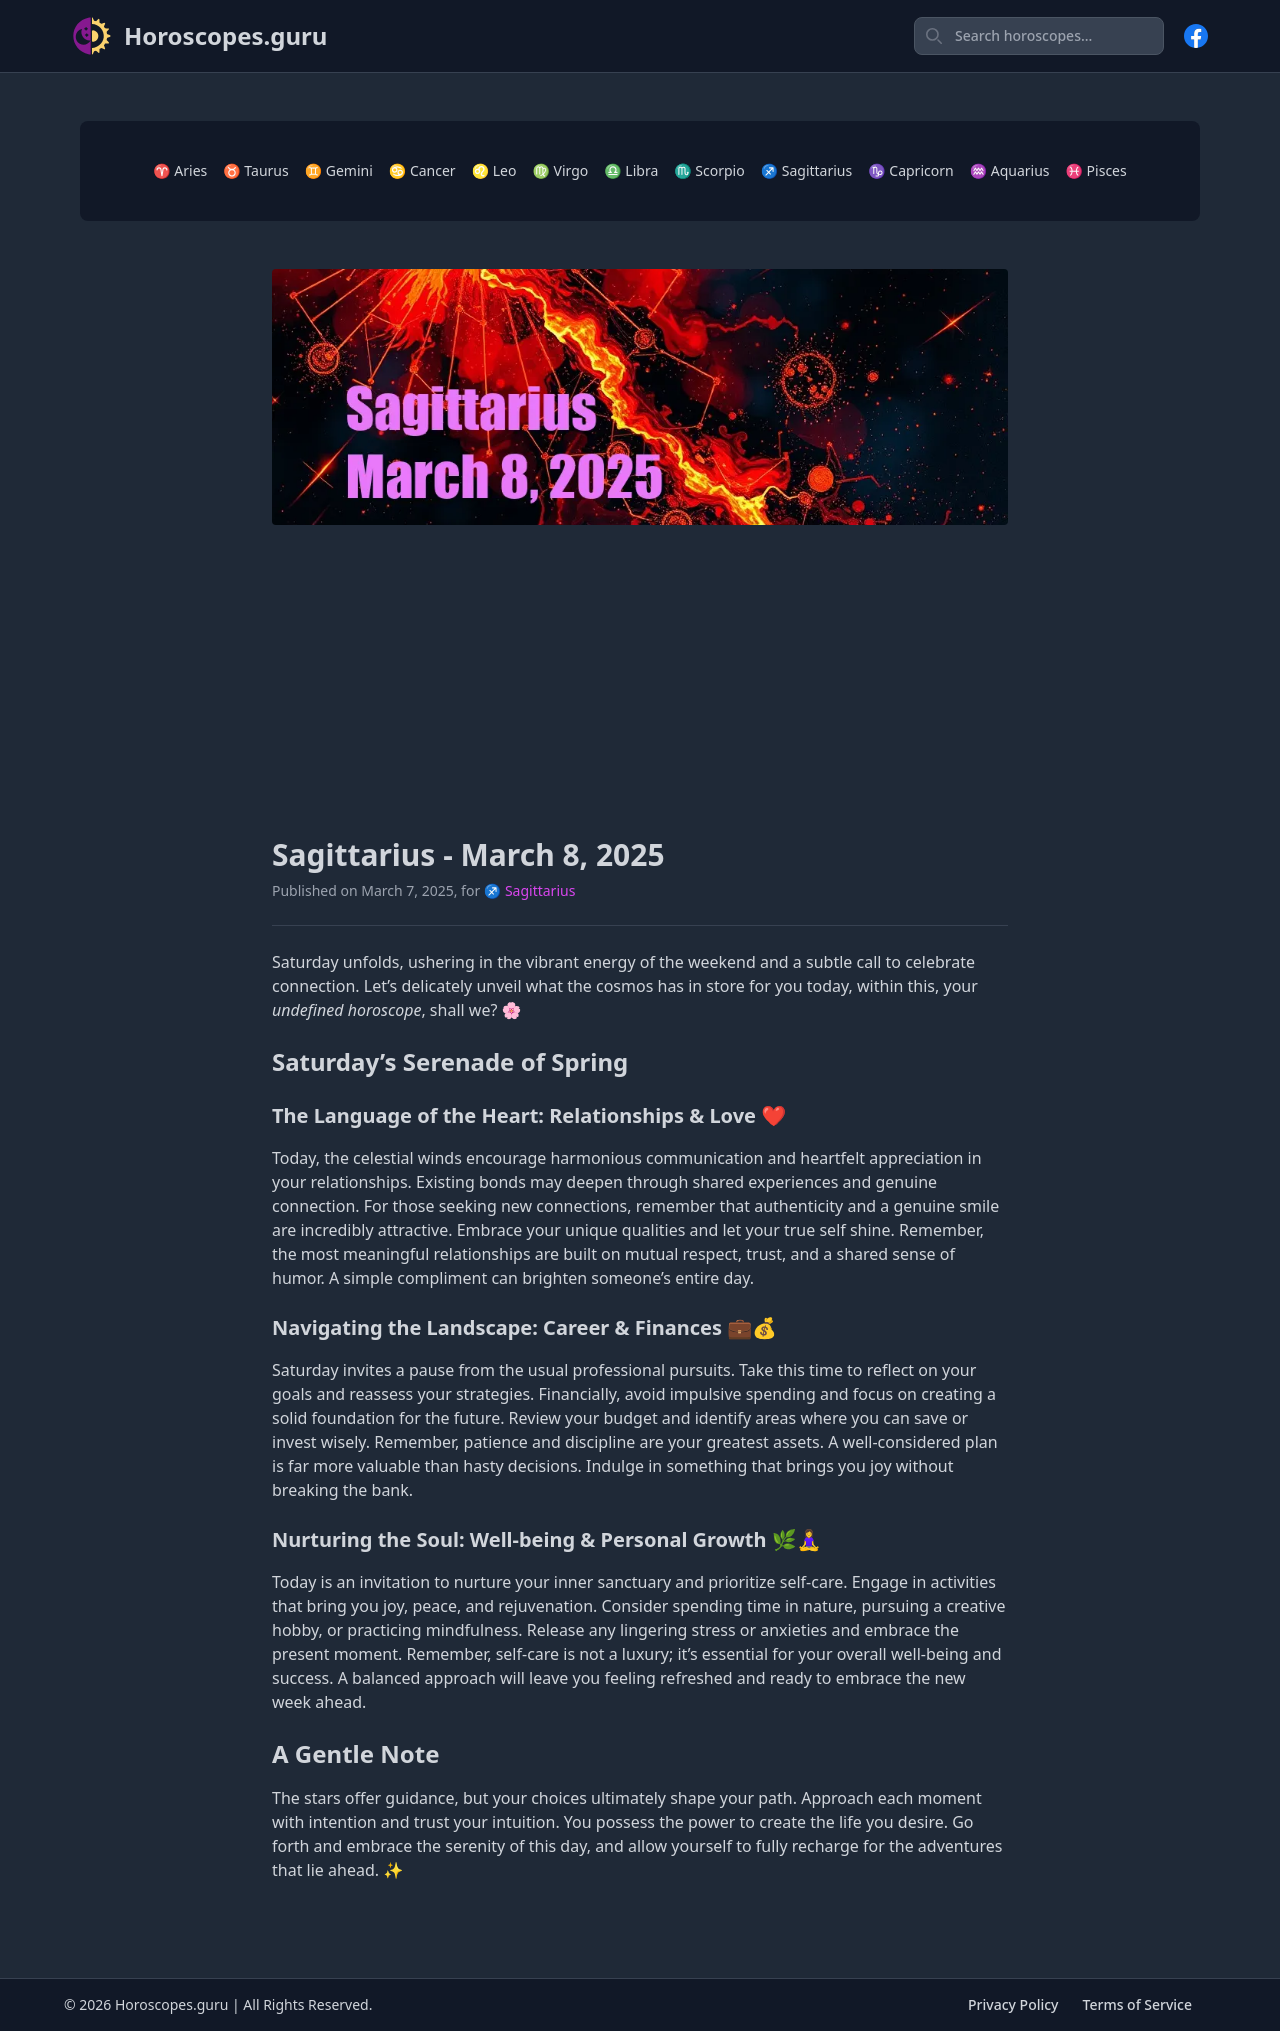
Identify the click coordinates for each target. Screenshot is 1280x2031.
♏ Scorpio (709, 170)
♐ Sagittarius (807, 170)
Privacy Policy (1013, 2004)
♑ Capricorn (910, 170)
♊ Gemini (339, 170)
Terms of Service (1137, 2004)
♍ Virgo (560, 170)
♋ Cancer (422, 170)
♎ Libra (631, 170)
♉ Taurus (255, 170)
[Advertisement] (640, 681)
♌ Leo (494, 170)
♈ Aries (180, 170)
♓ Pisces (1096, 170)
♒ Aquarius (1010, 170)
